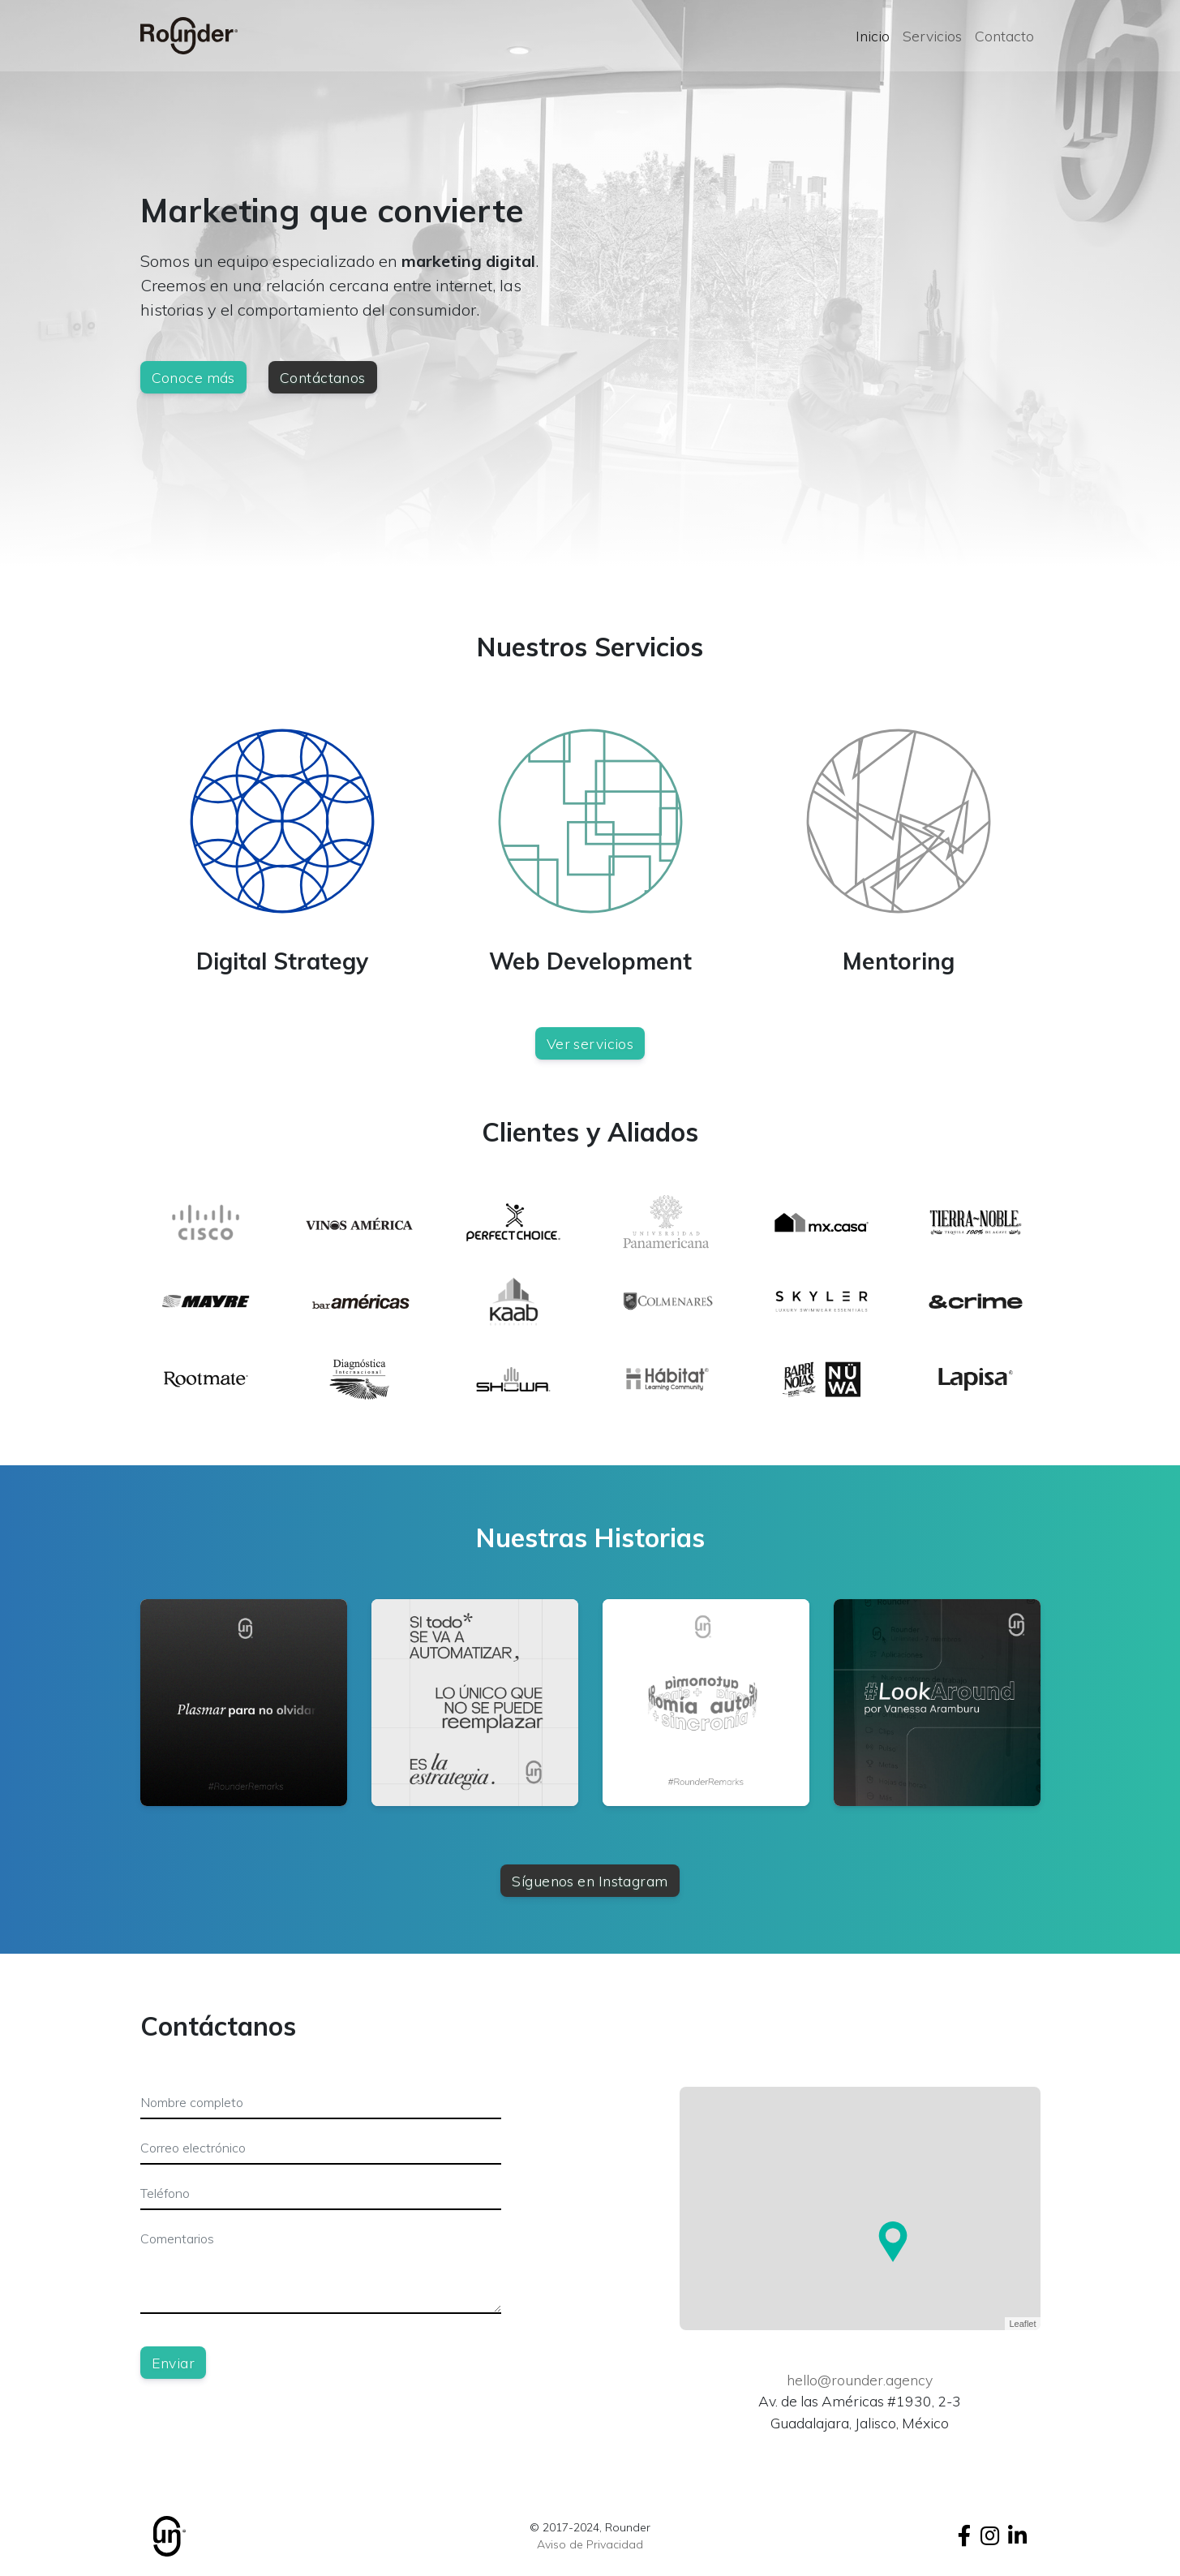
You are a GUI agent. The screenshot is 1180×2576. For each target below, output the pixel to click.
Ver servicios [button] (590, 1043)
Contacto (1004, 36)
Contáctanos (323, 377)
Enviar (173, 2363)
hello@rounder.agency (860, 2380)
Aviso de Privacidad (590, 2544)
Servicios (932, 36)
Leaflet (1022, 2324)
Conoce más (193, 377)
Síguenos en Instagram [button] (589, 1881)
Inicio (873, 36)
